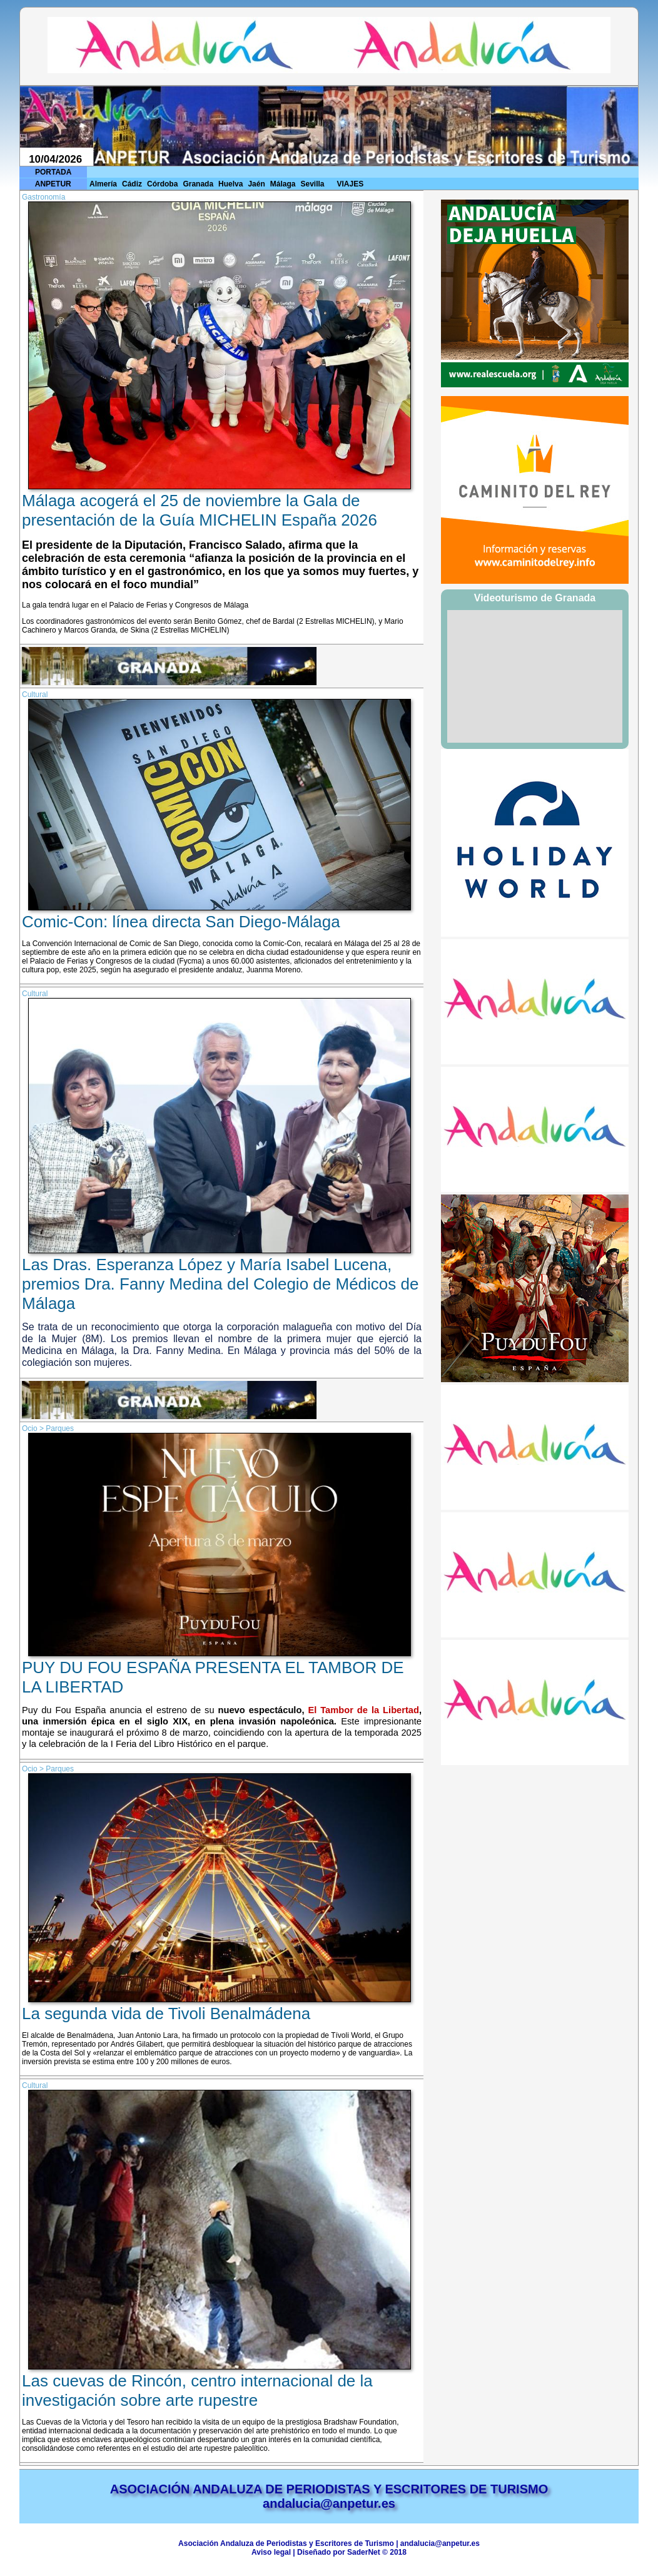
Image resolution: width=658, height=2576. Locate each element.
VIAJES (350, 184)
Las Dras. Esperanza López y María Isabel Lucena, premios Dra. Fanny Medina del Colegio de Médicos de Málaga (220, 1284)
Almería (103, 184)
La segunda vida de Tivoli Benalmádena (166, 2013)
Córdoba (162, 184)
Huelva (230, 184)
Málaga (283, 184)
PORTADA (53, 172)
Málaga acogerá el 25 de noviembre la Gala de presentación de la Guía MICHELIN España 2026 (199, 510)
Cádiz (132, 184)
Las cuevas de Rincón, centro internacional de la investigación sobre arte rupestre (197, 2390)
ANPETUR (53, 184)
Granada (198, 184)
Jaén (256, 184)
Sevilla (312, 184)
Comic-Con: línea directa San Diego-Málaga (181, 921)
